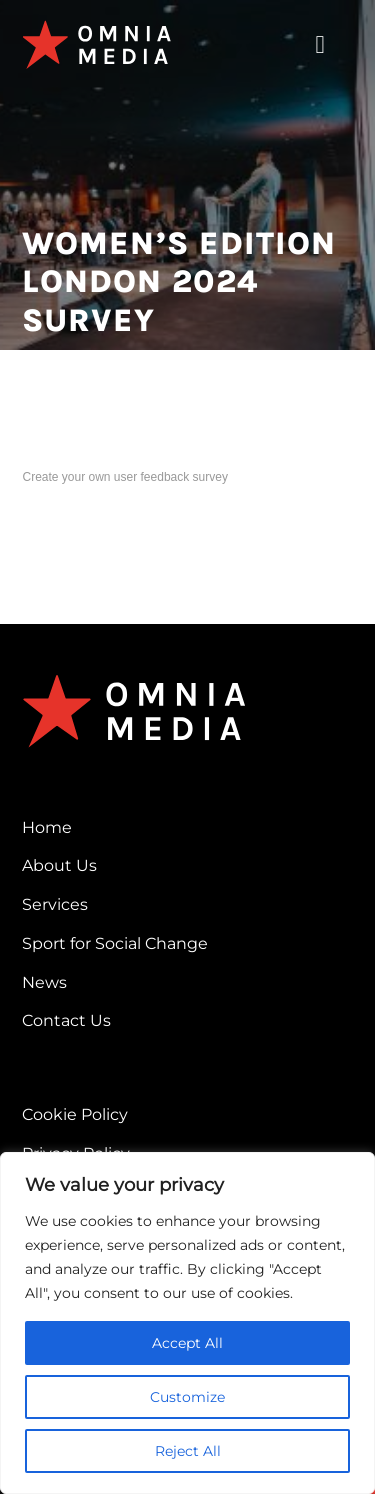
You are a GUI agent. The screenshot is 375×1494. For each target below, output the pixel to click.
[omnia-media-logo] (97, 27)
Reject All (188, 1451)
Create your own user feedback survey (124, 477)
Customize (187, 1397)
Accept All (187, 1343)
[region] (187, 1323)
